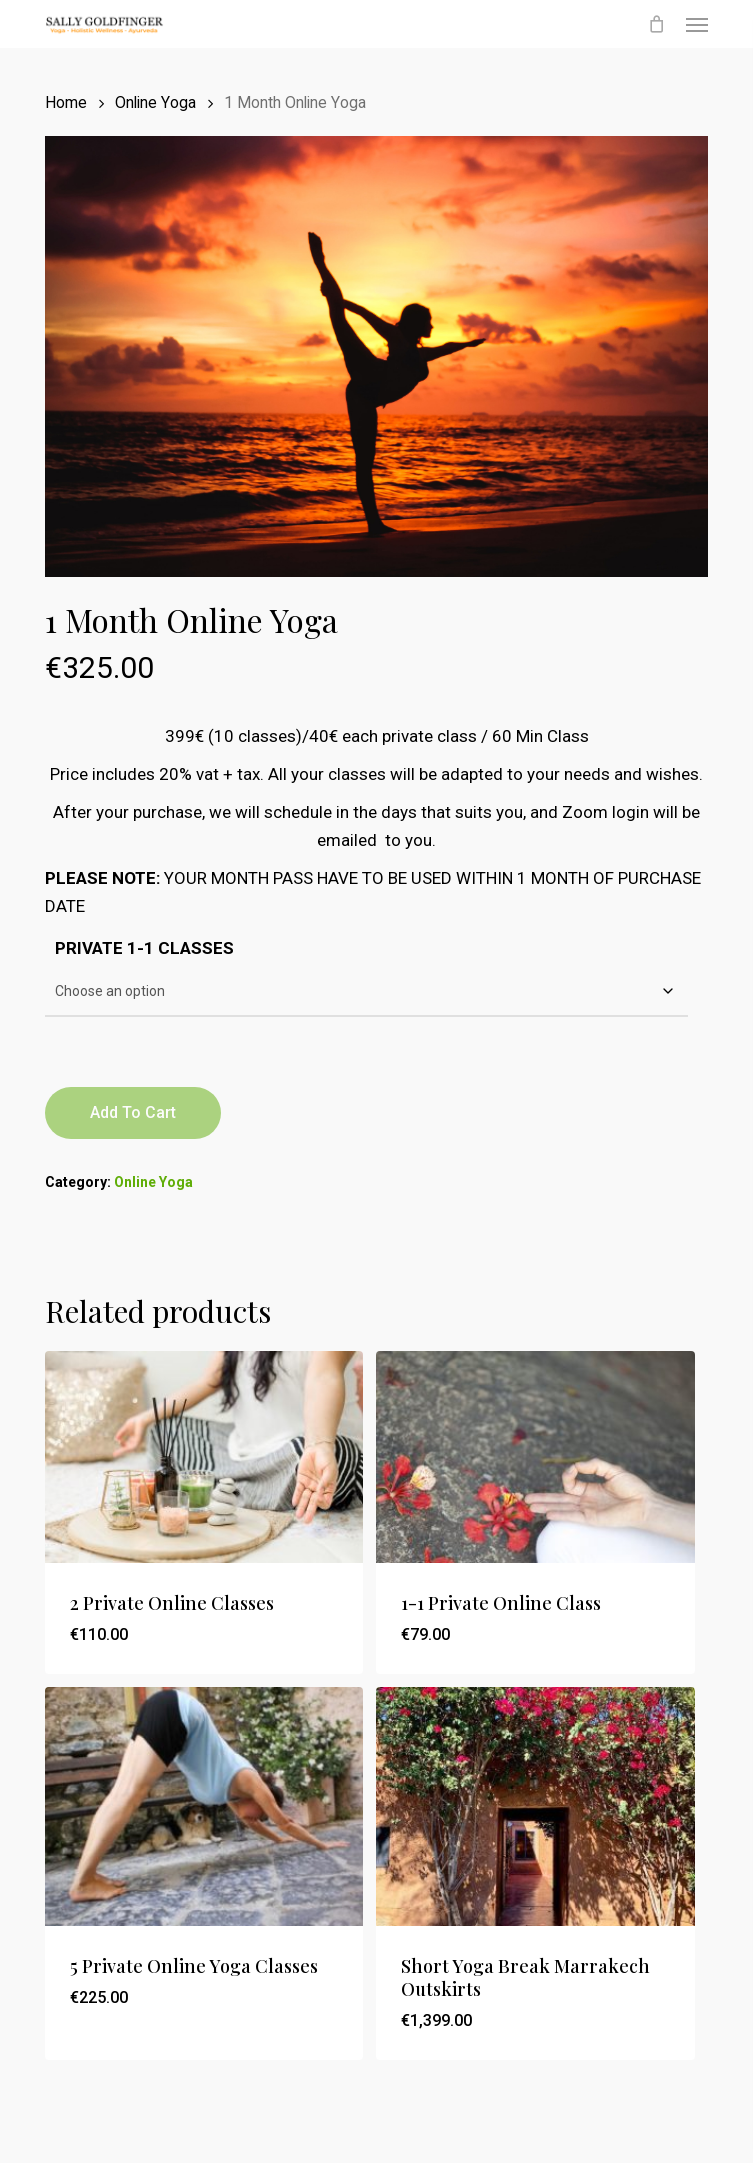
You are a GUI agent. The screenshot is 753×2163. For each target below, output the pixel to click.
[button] (697, 24)
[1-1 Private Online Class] (535, 1457)
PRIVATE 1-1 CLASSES (144, 948)
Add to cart (133, 1112)
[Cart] (657, 24)
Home (66, 102)
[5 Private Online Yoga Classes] (204, 1806)
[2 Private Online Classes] (204, 1457)
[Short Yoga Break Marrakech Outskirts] (535, 1806)
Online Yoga (155, 102)
